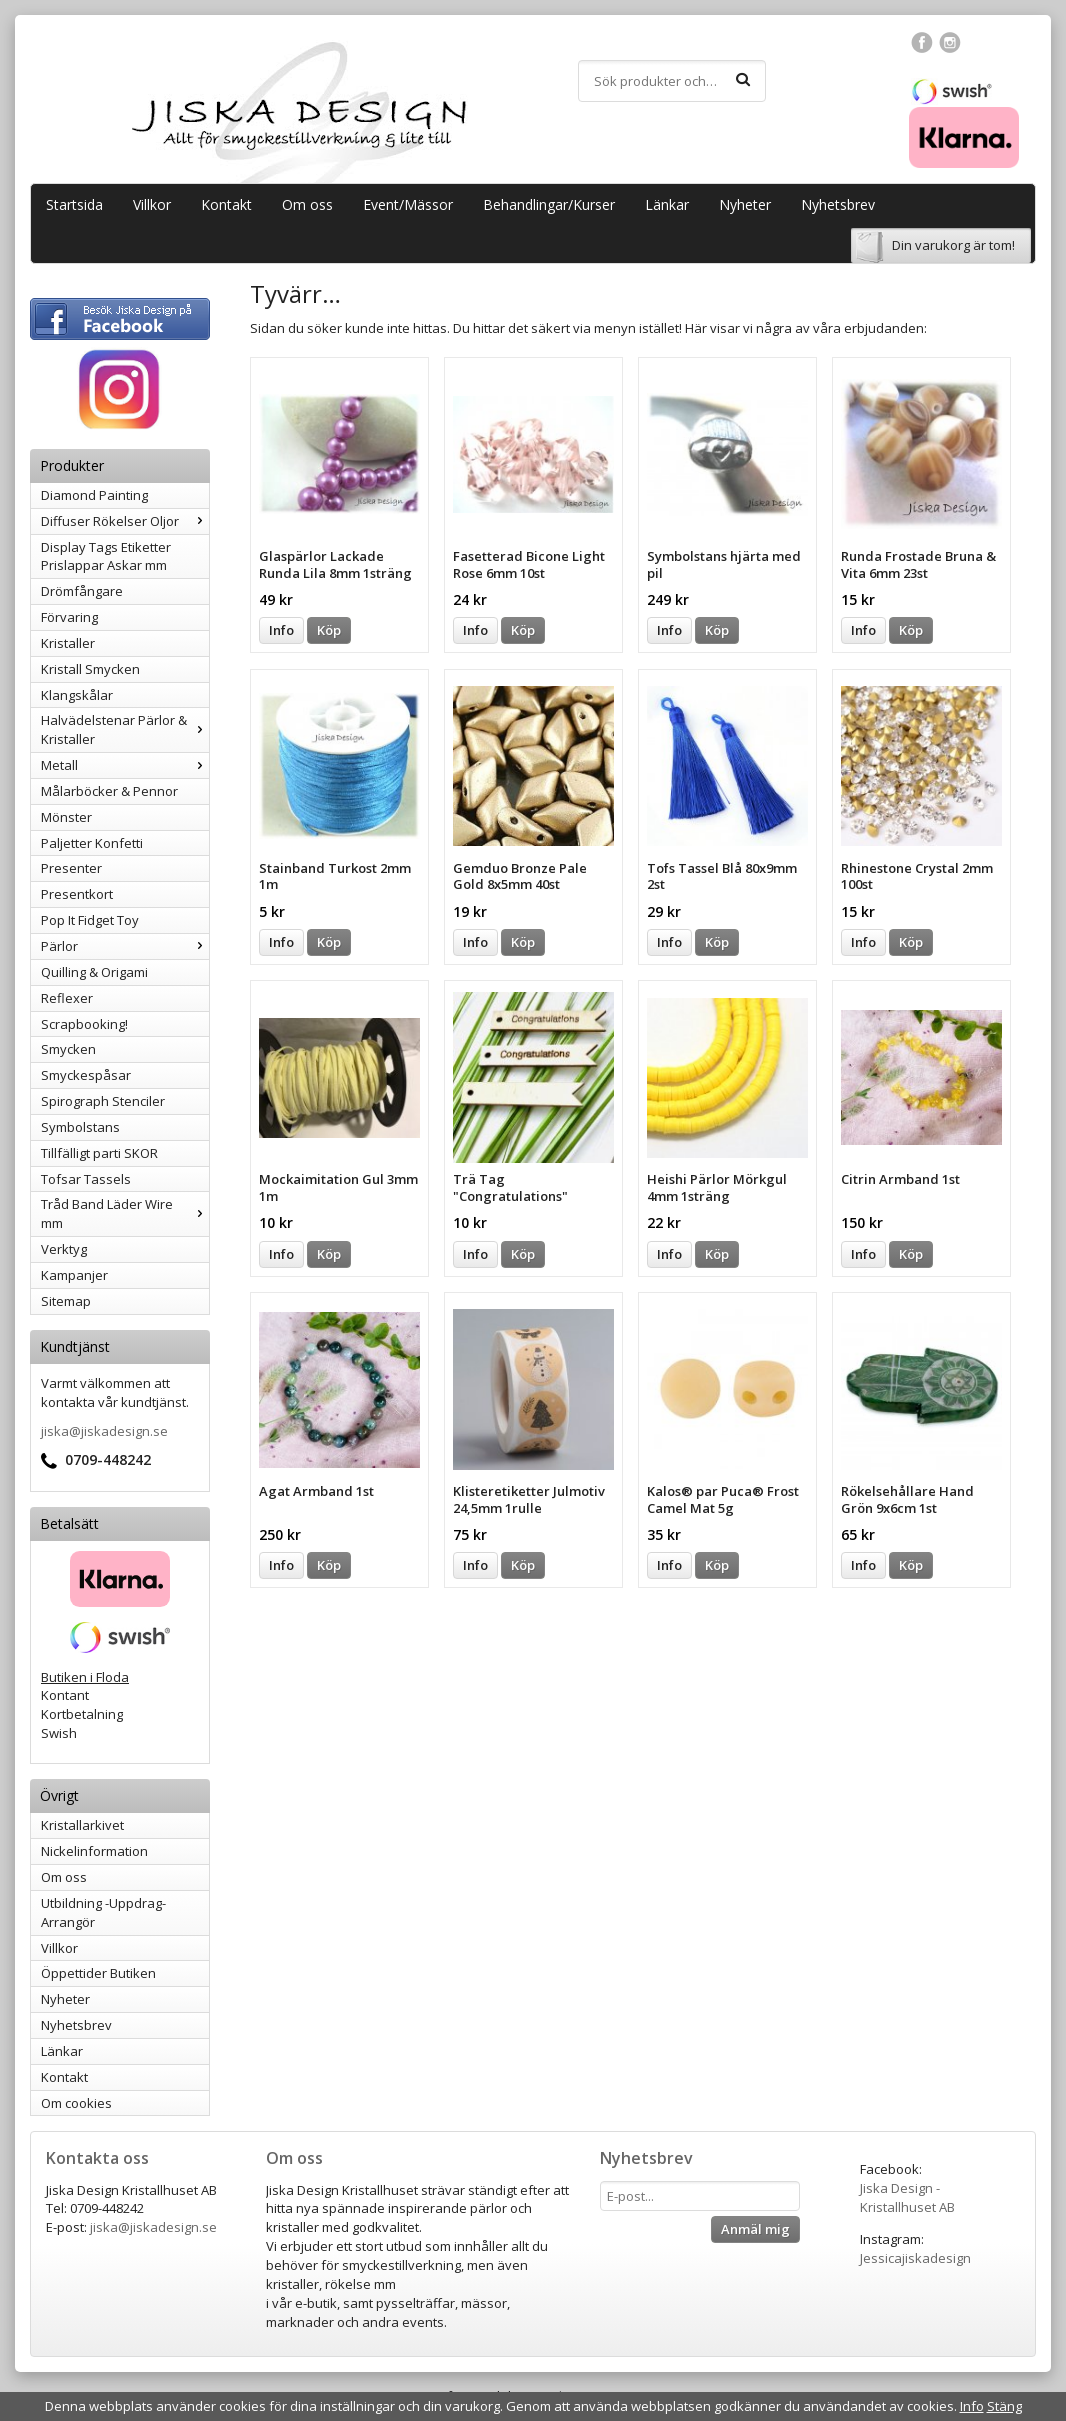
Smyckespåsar (86, 1075)
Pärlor (125, 946)
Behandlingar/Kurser (549, 204)
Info (281, 630)
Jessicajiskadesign (915, 2258)
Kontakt (226, 204)
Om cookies (76, 2103)
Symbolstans (80, 1127)
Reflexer (67, 998)
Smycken (68, 1049)
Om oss (307, 204)
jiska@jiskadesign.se (104, 1431)
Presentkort (77, 894)
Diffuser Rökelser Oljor (125, 521)
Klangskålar (77, 695)
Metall (125, 765)
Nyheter (745, 204)
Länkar (667, 204)
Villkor (152, 204)
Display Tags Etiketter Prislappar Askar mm (106, 556)
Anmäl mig (755, 2229)
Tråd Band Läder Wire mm (125, 1213)
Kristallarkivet (82, 1825)
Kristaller (68, 643)
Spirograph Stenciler (103, 1101)
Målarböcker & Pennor (109, 791)
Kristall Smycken (90, 669)
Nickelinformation (94, 1851)
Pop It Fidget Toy (90, 920)
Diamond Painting (94, 495)
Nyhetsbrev (838, 204)
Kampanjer (74, 1275)
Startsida (74, 204)
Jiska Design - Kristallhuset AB (907, 2197)
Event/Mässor (408, 204)
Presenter (71, 868)
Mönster (66, 817)
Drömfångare (82, 591)
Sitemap (66, 1301)
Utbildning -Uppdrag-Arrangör (103, 1912)
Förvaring (69, 617)
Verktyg (64, 1249)
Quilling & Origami (94, 972)
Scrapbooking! (84, 1024)
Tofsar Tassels (86, 1179)
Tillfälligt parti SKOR (99, 1153)
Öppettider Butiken (98, 1973)
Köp (329, 630)
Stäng (1004, 2406)
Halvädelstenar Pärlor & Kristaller (125, 729)
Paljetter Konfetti (92, 843)
